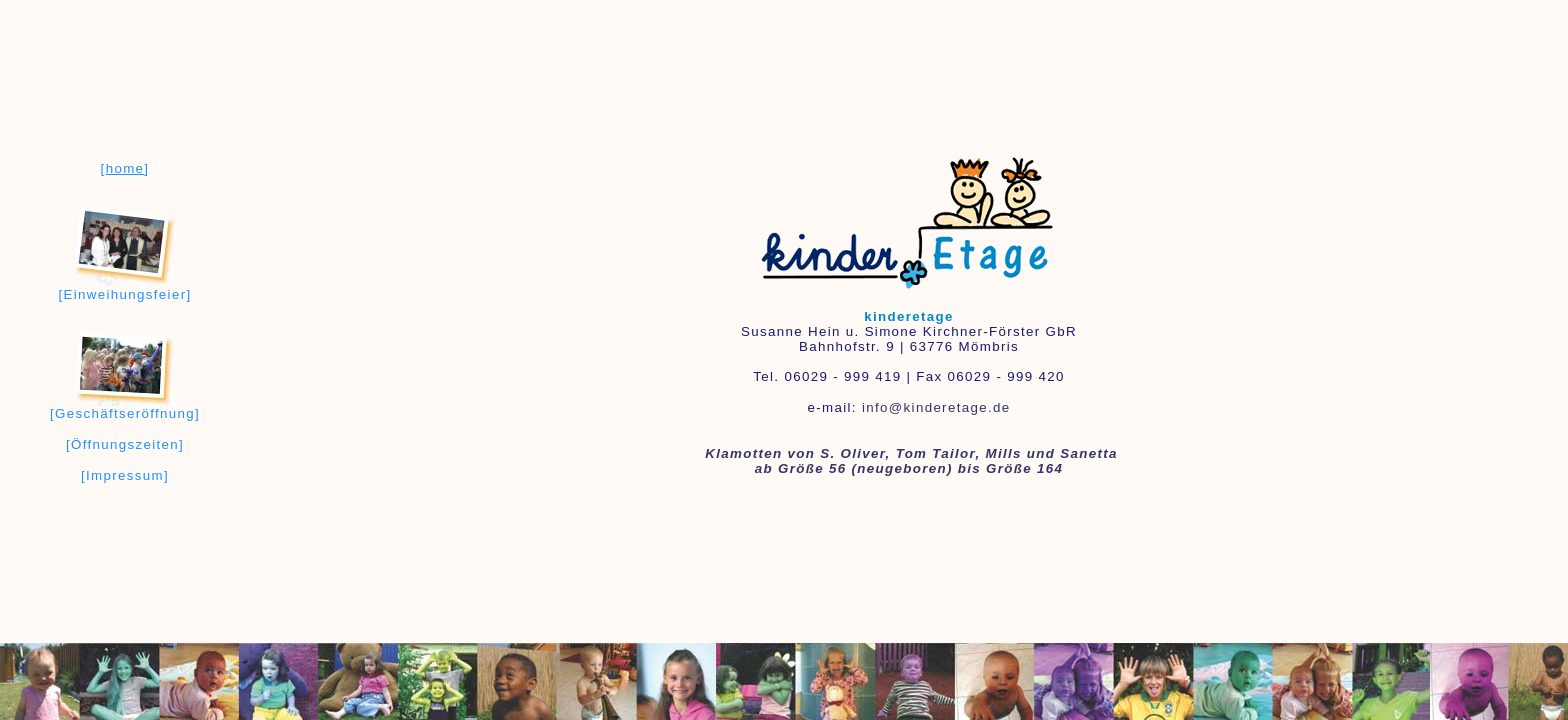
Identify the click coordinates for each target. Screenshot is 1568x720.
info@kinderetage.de (936, 407)
